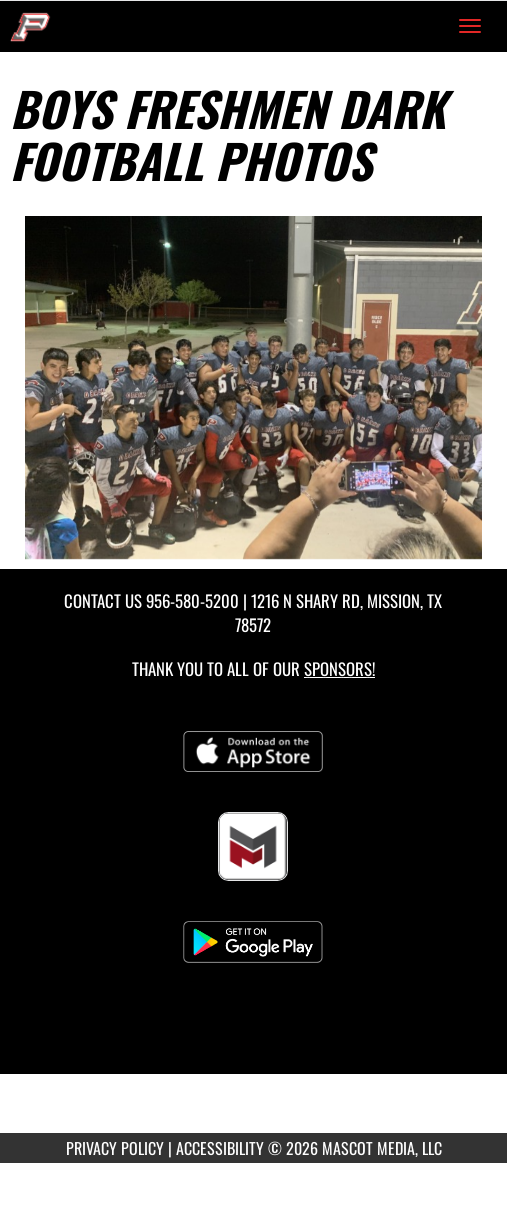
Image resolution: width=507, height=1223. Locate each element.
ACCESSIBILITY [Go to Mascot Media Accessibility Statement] (220, 1148)
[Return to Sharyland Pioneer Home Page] (30, 26)
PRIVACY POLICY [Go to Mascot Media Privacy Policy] (115, 1148)
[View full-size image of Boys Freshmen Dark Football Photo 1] (253, 387)
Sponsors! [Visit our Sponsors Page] (339, 668)
